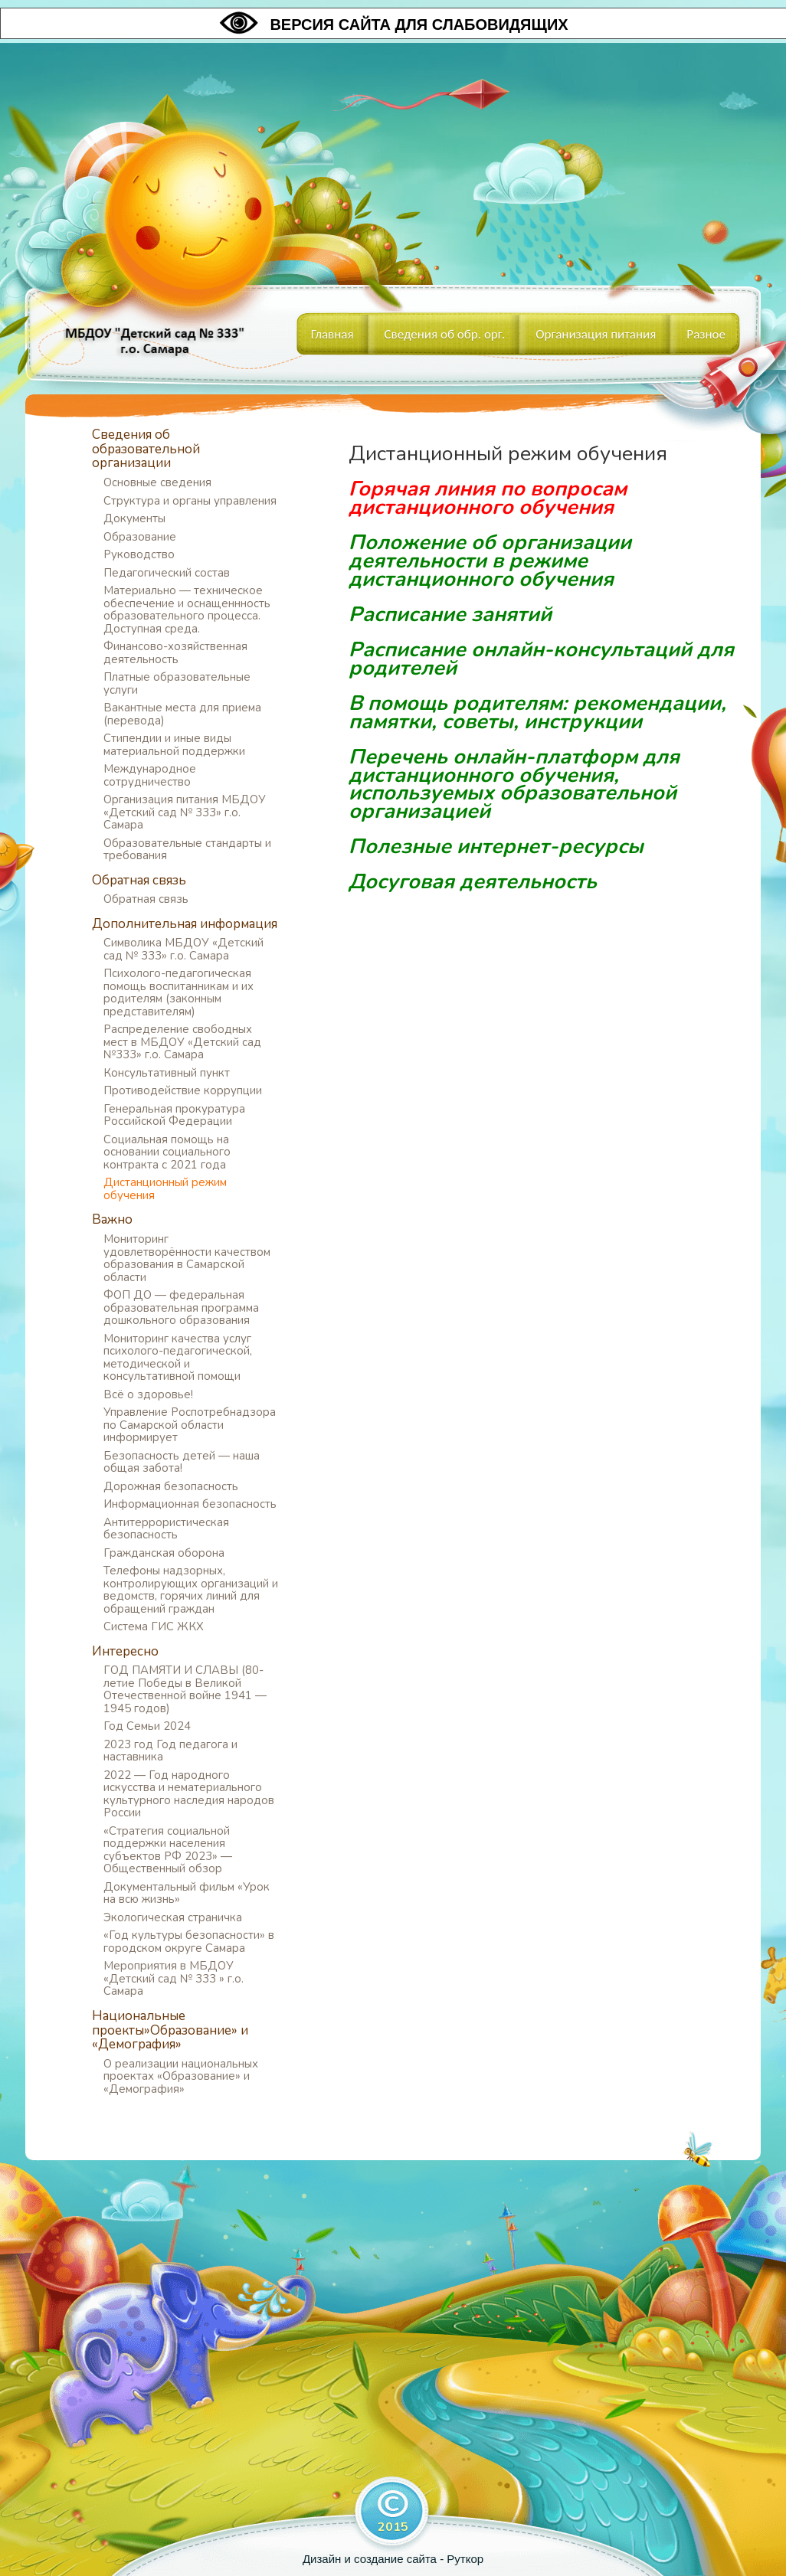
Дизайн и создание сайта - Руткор (393, 2558)
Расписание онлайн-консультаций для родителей (541, 659)
